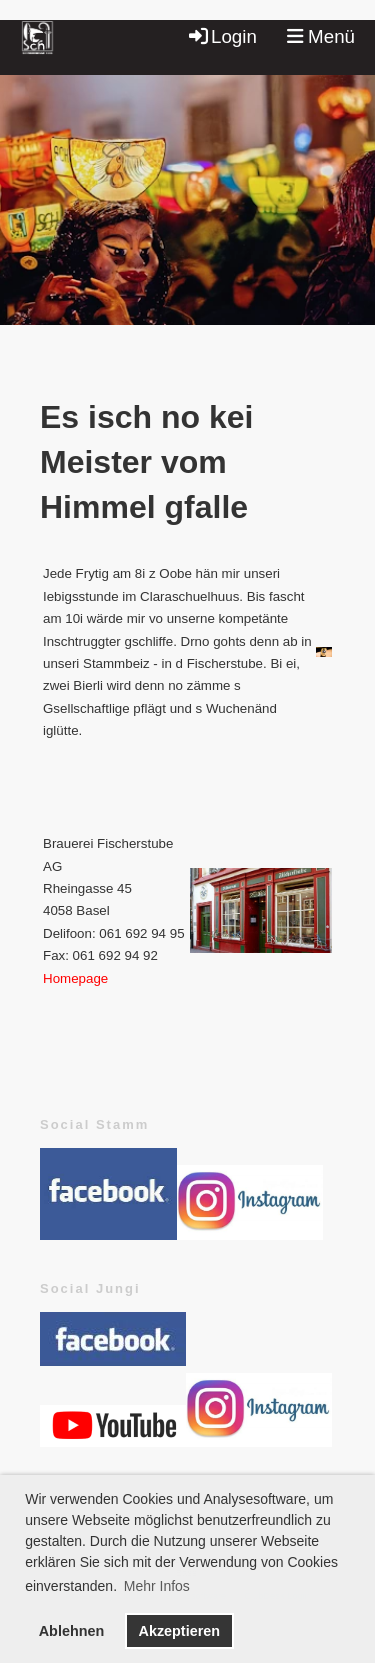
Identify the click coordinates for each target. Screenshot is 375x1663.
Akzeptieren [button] (179, 1631)
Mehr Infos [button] (157, 1586)
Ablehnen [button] (72, 1631)
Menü (321, 36)
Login (221, 36)
